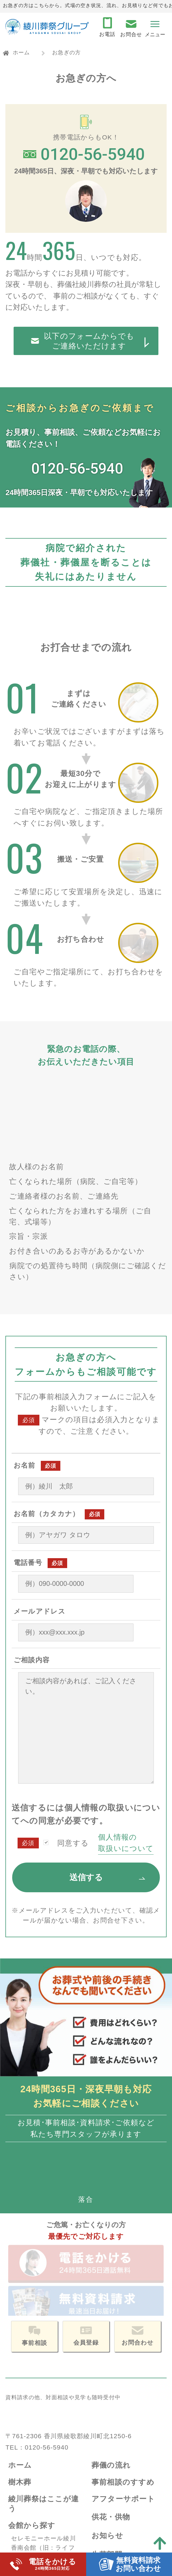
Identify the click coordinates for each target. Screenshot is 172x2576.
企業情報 (107, 2436)
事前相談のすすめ (123, 2307)
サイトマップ (116, 2500)
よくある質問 (32, 2523)
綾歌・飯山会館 (33, 2401)
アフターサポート (123, 2324)
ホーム (21, 52)
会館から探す (32, 2351)
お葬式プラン (32, 2432)
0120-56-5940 (46, 2273)
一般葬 (20, 2445)
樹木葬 (19, 2307)
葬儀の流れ (111, 2291)
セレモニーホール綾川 (43, 2363)
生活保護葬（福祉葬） (42, 2464)
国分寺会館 (27, 2391)
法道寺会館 (27, 2410)
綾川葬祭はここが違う (43, 2329)
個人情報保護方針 (122, 2481)
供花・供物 (111, 2342)
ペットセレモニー (123, 2399)
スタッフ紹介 (113, 2459)
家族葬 (20, 2455)
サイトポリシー (119, 2518)
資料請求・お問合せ (43, 2504)
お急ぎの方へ (32, 2486)
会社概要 (107, 2450)
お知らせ (107, 2361)
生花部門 (107, 2380)
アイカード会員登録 (127, 2418)
